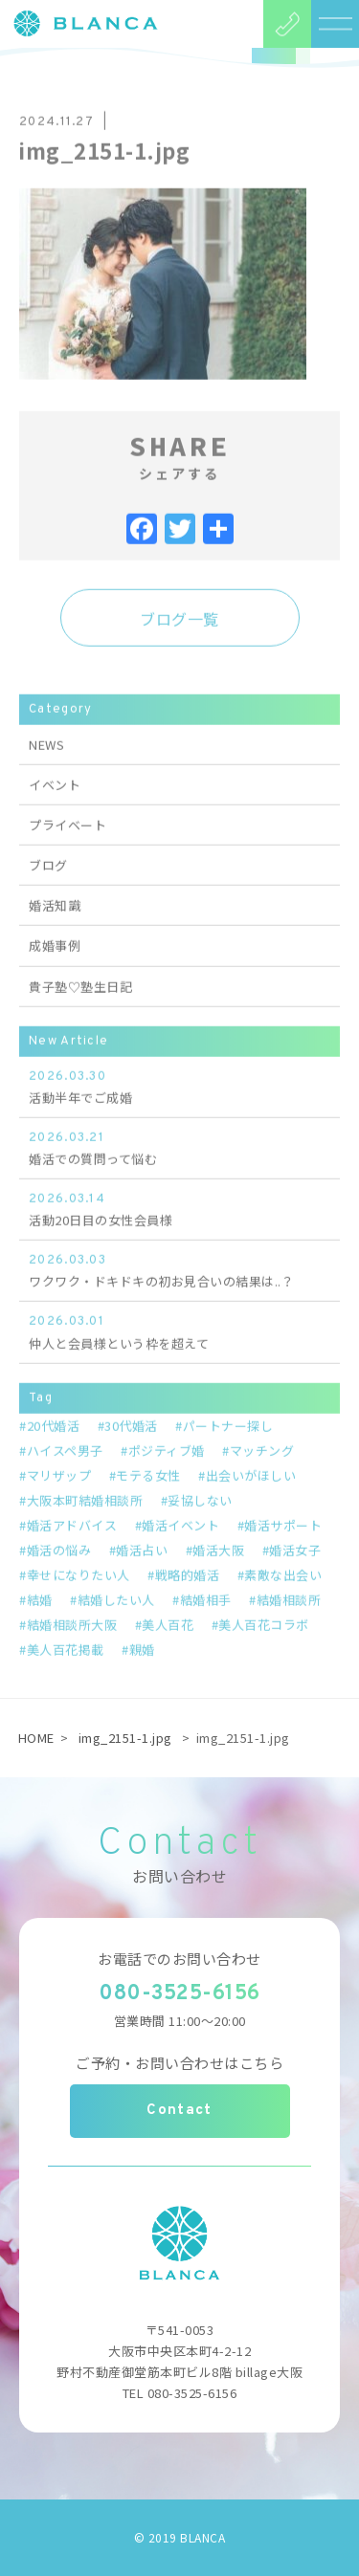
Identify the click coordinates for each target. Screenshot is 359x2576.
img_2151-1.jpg (125, 1737)
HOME (36, 1737)
